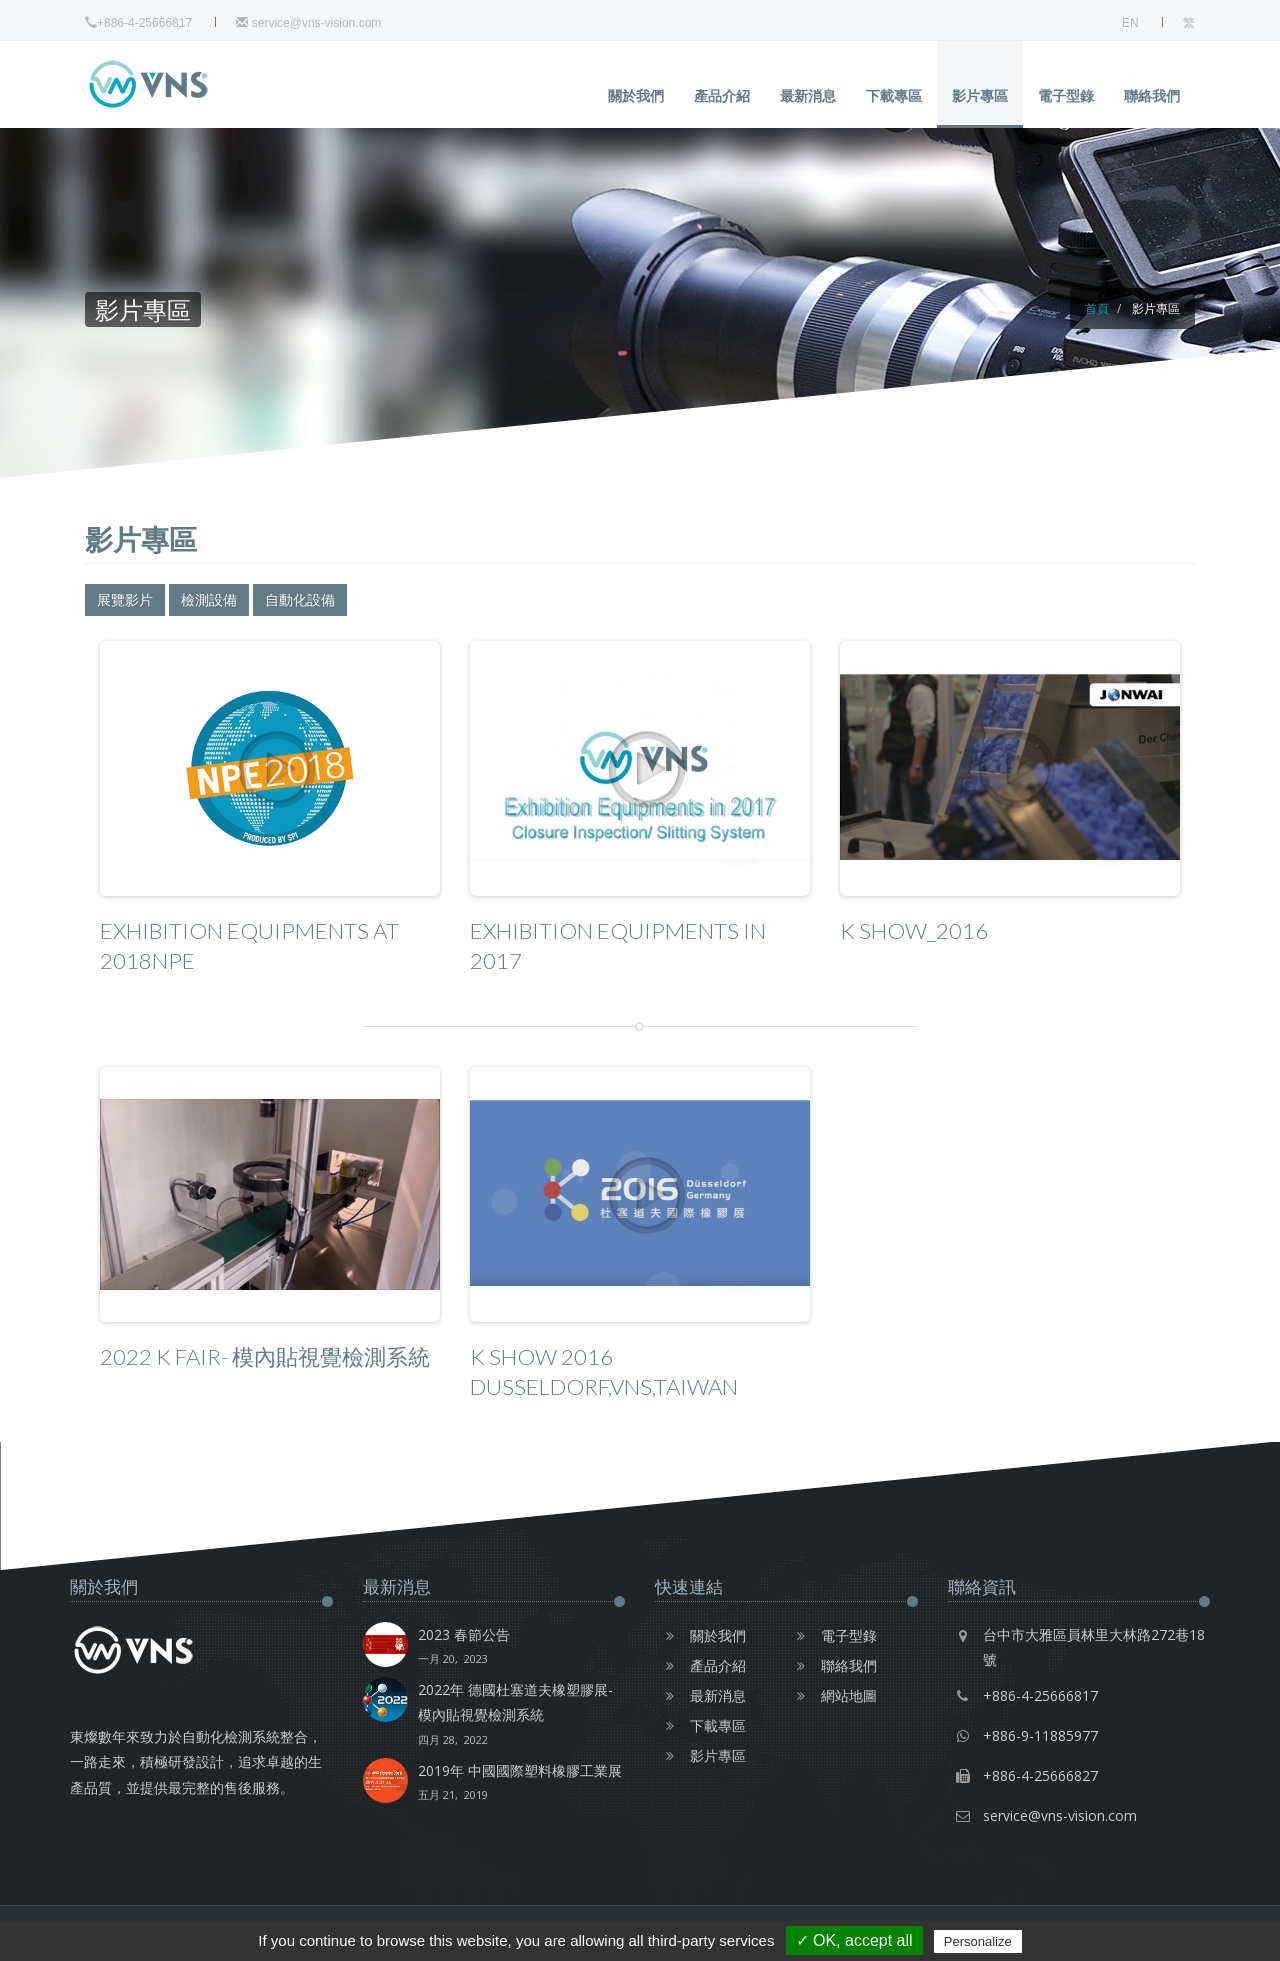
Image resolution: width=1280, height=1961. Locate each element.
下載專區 (894, 95)
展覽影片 (125, 599)
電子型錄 (1066, 95)
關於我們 (636, 95)
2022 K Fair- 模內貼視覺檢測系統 (265, 1356)
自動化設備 (300, 599)
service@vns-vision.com (308, 23)
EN (1130, 23)
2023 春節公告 (464, 1648)
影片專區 (980, 95)
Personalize (978, 1941)
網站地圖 (831, 1695)
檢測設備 (209, 599)
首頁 (1097, 308)
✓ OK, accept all (854, 1940)
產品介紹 (722, 95)
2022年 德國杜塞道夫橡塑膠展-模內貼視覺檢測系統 (522, 1715)
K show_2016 (914, 930)
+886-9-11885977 (1040, 1735)
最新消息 (808, 95)
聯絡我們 (1152, 95)
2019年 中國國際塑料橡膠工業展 (520, 1784)
